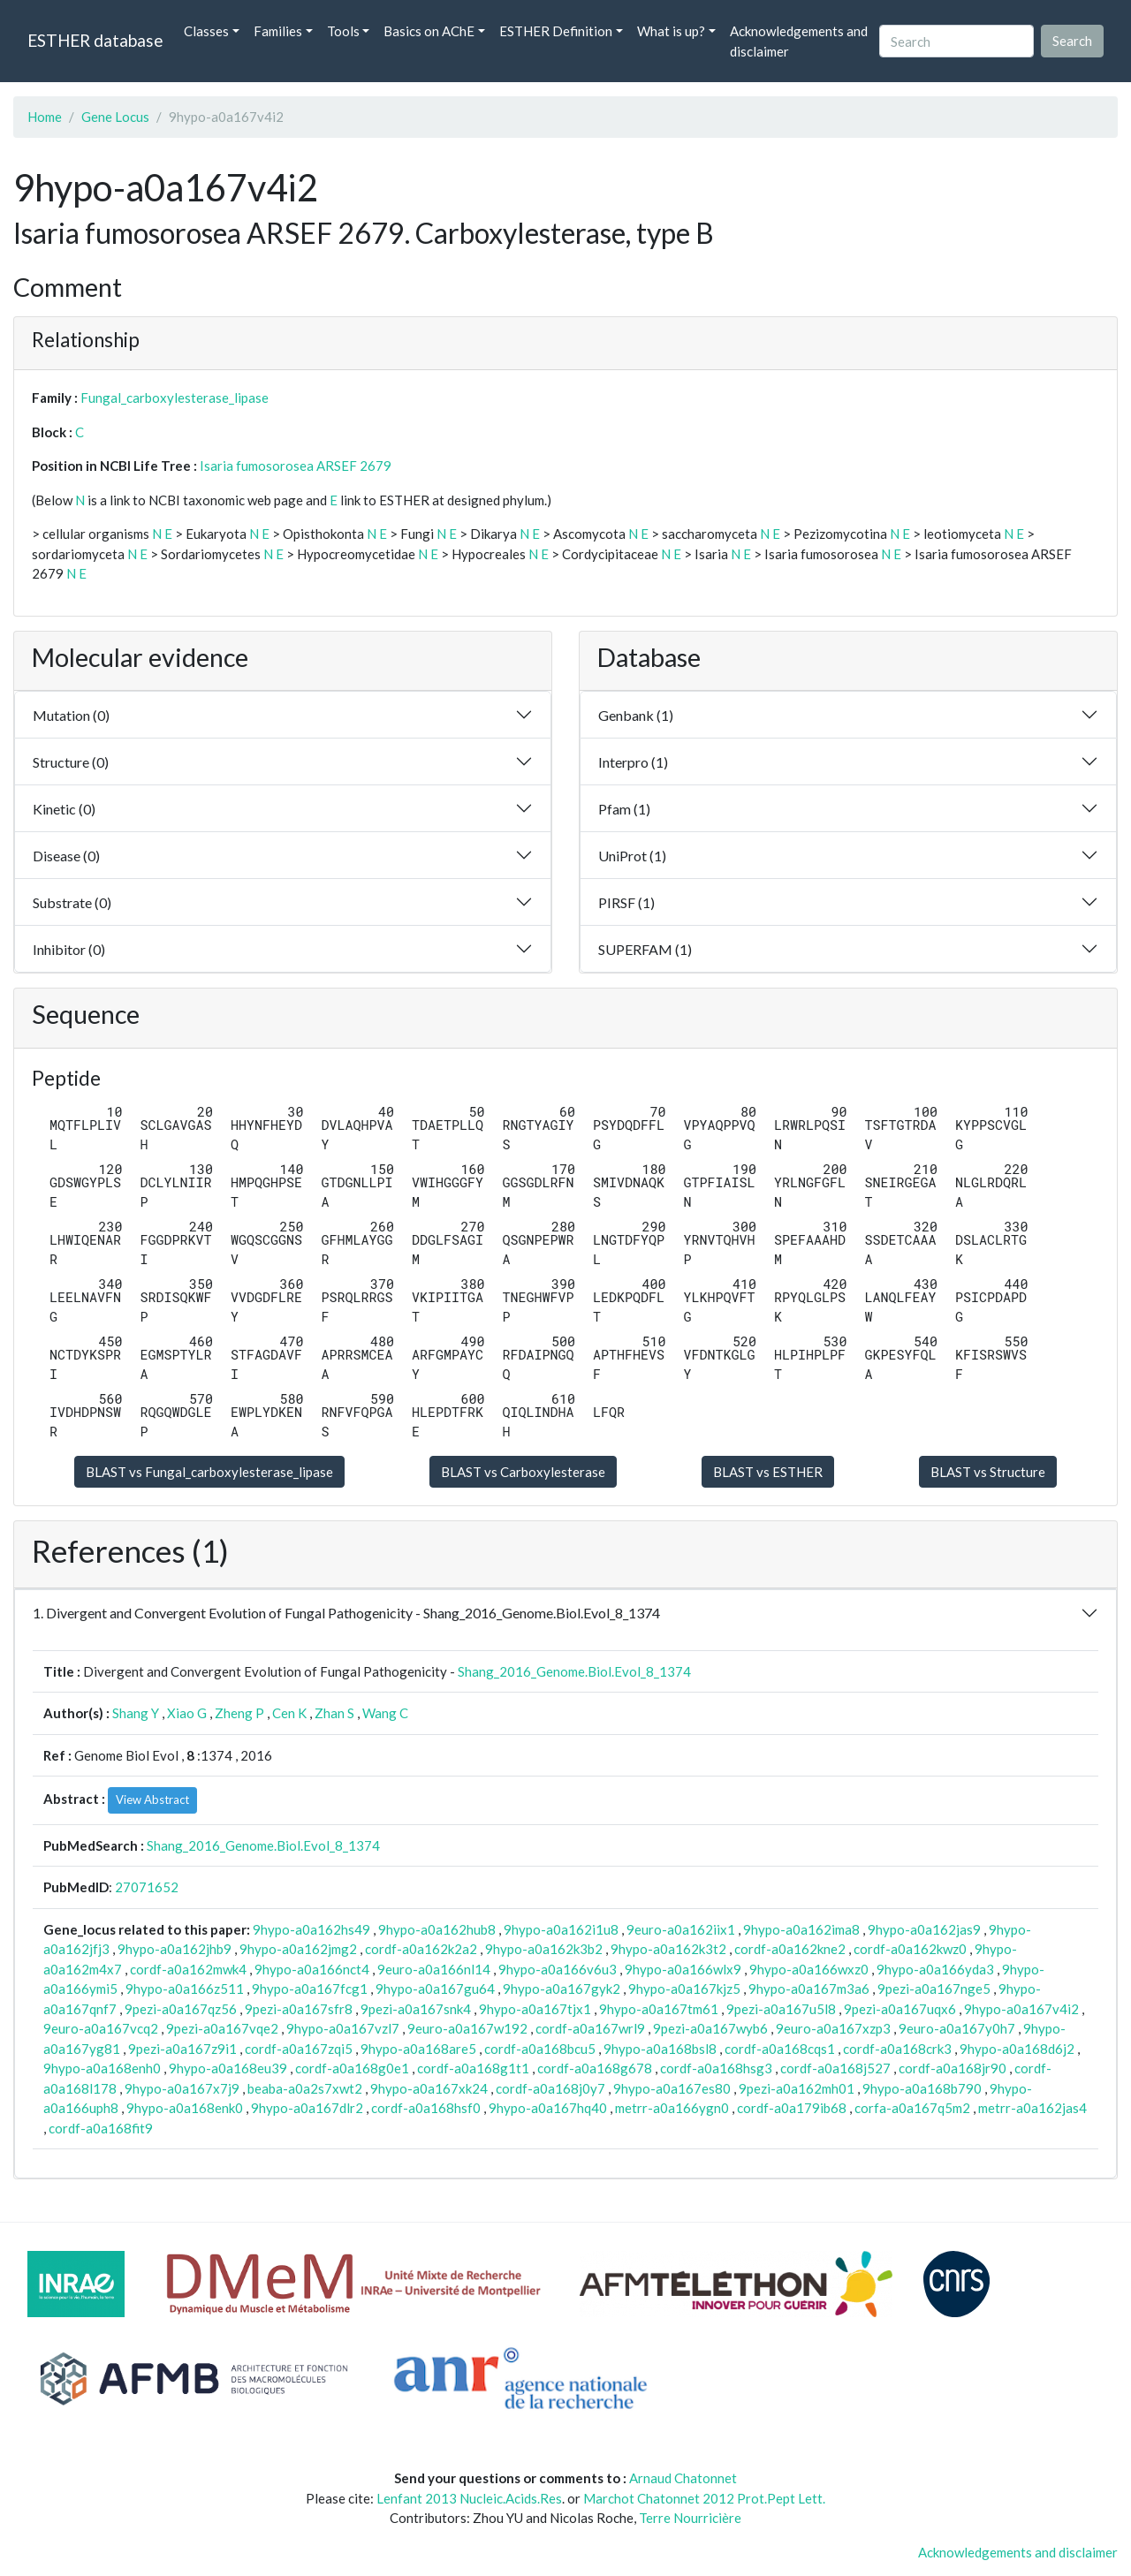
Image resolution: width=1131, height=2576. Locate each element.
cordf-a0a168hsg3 (716, 2068)
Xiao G (187, 1713)
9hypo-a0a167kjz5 (684, 1988)
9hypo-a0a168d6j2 (1017, 2049)
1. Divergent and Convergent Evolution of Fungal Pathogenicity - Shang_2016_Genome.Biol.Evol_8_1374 (346, 1612)
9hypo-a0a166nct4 (311, 1969)
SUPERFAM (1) (645, 949)
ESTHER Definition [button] (555, 31)
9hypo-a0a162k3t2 (668, 1949)
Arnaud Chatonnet (683, 2478)
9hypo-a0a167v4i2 (1021, 2009)
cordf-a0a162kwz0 (910, 1949)
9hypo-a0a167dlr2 (307, 2108)
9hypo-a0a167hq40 (548, 2108)
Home (44, 117)
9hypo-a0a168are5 (418, 2049)
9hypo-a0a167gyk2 (561, 1988)
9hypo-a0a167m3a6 (808, 1988)
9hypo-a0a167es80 (672, 2088)
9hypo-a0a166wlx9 (683, 1969)
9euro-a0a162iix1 (680, 1929)
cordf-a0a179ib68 (791, 2108)
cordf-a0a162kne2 (790, 1949)
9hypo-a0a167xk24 (429, 2088)
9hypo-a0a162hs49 (311, 1929)
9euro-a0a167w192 (467, 2028)
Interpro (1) (633, 762)
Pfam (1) (624, 808)
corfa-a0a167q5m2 (912, 2108)
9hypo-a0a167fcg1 (310, 1988)
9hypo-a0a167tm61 (658, 2009)
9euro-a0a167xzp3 (833, 2028)
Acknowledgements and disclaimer (799, 41)
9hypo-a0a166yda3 (935, 1969)
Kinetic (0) (64, 808)
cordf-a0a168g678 (594, 2068)
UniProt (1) (632, 855)
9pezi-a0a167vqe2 (222, 2028)
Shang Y (135, 1713)
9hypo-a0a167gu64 (435, 1988)
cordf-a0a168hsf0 (426, 2108)
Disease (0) (66, 855)
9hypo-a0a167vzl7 (342, 2028)
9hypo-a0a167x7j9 (182, 2088)
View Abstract (152, 1799)
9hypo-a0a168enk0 (184, 2108)
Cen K (289, 1713)
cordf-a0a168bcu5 (540, 2049)
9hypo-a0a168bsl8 (660, 2049)
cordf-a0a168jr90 (952, 2068)
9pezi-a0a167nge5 (934, 1988)
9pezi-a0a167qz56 (181, 2009)
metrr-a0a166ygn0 (672, 2108)
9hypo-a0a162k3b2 (544, 1949)
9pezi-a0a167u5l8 (781, 2009)
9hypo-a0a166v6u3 (557, 1969)
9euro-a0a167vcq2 (100, 2028)
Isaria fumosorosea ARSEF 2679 (295, 466)
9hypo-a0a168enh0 (102, 2068)
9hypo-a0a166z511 (184, 1988)
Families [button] (278, 31)
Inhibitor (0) (69, 949)
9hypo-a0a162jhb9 (175, 1949)
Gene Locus (115, 117)
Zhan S (334, 1713)
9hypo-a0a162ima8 (801, 1929)
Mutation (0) (71, 715)
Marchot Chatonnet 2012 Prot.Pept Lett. (704, 2498)
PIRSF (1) (626, 902)
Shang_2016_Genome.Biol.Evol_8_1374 (574, 1671)
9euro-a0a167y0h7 (957, 2028)
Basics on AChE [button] (428, 31)
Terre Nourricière (690, 2518)
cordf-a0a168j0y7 (550, 2088)
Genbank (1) (635, 715)
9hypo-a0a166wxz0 (809, 1969)
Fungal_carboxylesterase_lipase (174, 397)
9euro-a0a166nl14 (433, 1969)
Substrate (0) (72, 902)
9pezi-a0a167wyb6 (710, 2028)
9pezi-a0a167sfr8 (299, 2009)
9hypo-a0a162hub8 (437, 1929)
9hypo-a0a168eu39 (228, 2068)
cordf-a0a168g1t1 (473, 2068)
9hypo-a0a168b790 (922, 2088)
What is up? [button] (671, 31)
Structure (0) (71, 762)
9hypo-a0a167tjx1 (535, 2009)
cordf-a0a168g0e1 (352, 2068)
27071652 (146, 1887)
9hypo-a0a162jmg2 (298, 1949)
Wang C (385, 1713)
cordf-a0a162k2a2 (421, 1949)
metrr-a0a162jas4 (1032, 2108)
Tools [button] (343, 31)
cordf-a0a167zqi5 (299, 2049)
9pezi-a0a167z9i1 (182, 2049)
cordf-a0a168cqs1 (780, 2049)
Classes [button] (206, 31)
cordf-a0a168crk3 (897, 2049)
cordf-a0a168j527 (835, 2068)
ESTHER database (95, 40)
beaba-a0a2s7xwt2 (304, 2088)
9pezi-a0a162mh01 (796, 2088)
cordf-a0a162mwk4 (188, 1969)
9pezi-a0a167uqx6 (900, 2009)
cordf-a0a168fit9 (101, 2128)
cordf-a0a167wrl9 (590, 2028)
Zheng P (239, 1713)
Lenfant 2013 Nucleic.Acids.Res (469, 2498)
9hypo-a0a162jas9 (924, 1929)
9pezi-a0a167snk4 (416, 2009)
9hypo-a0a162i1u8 (561, 1929)
